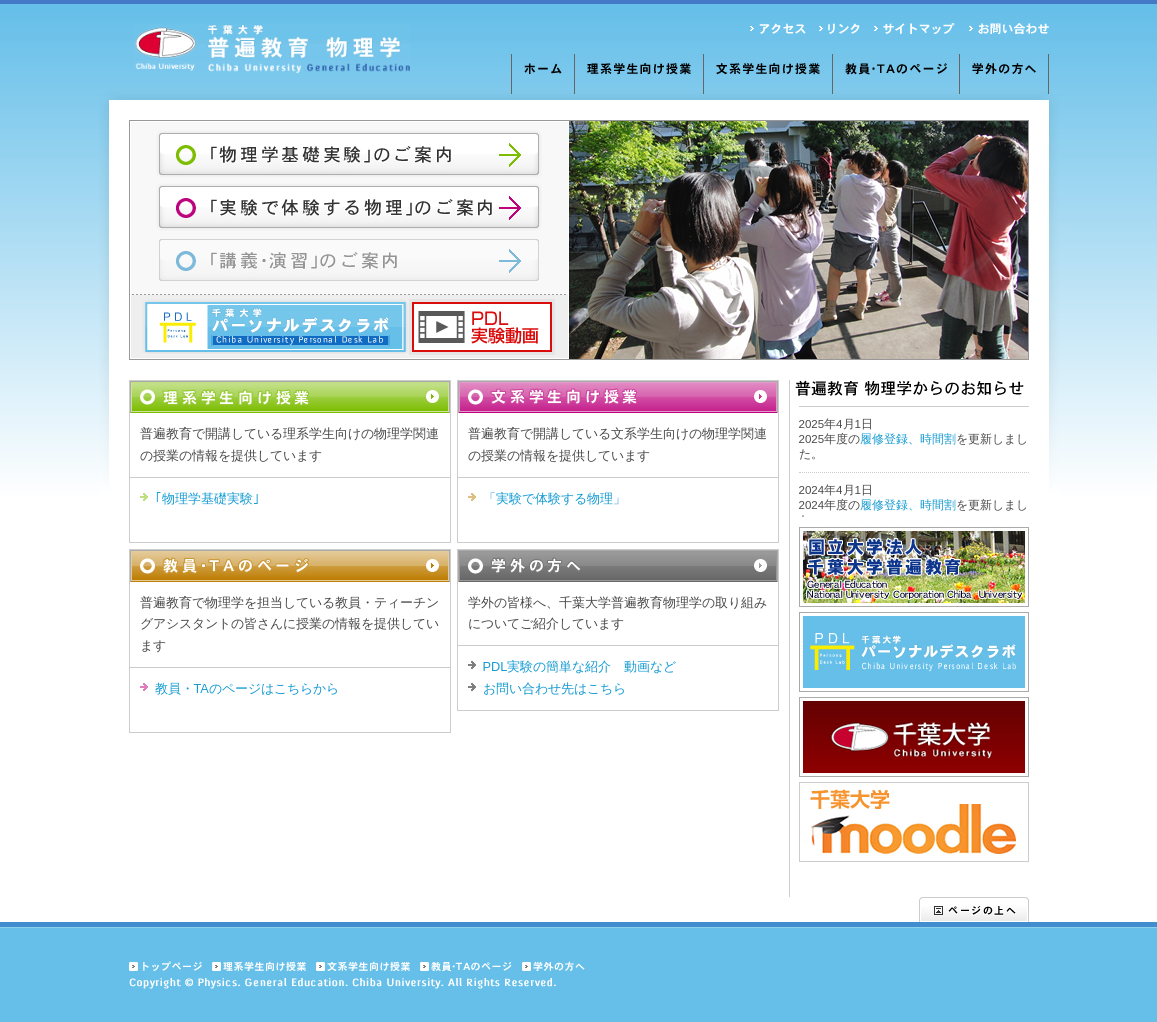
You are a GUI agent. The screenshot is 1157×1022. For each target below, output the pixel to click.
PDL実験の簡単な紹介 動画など (580, 666)
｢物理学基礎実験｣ (207, 498)
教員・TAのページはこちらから (247, 688)
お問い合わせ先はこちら (554, 688)
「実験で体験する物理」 (554, 498)
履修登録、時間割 (908, 439)
